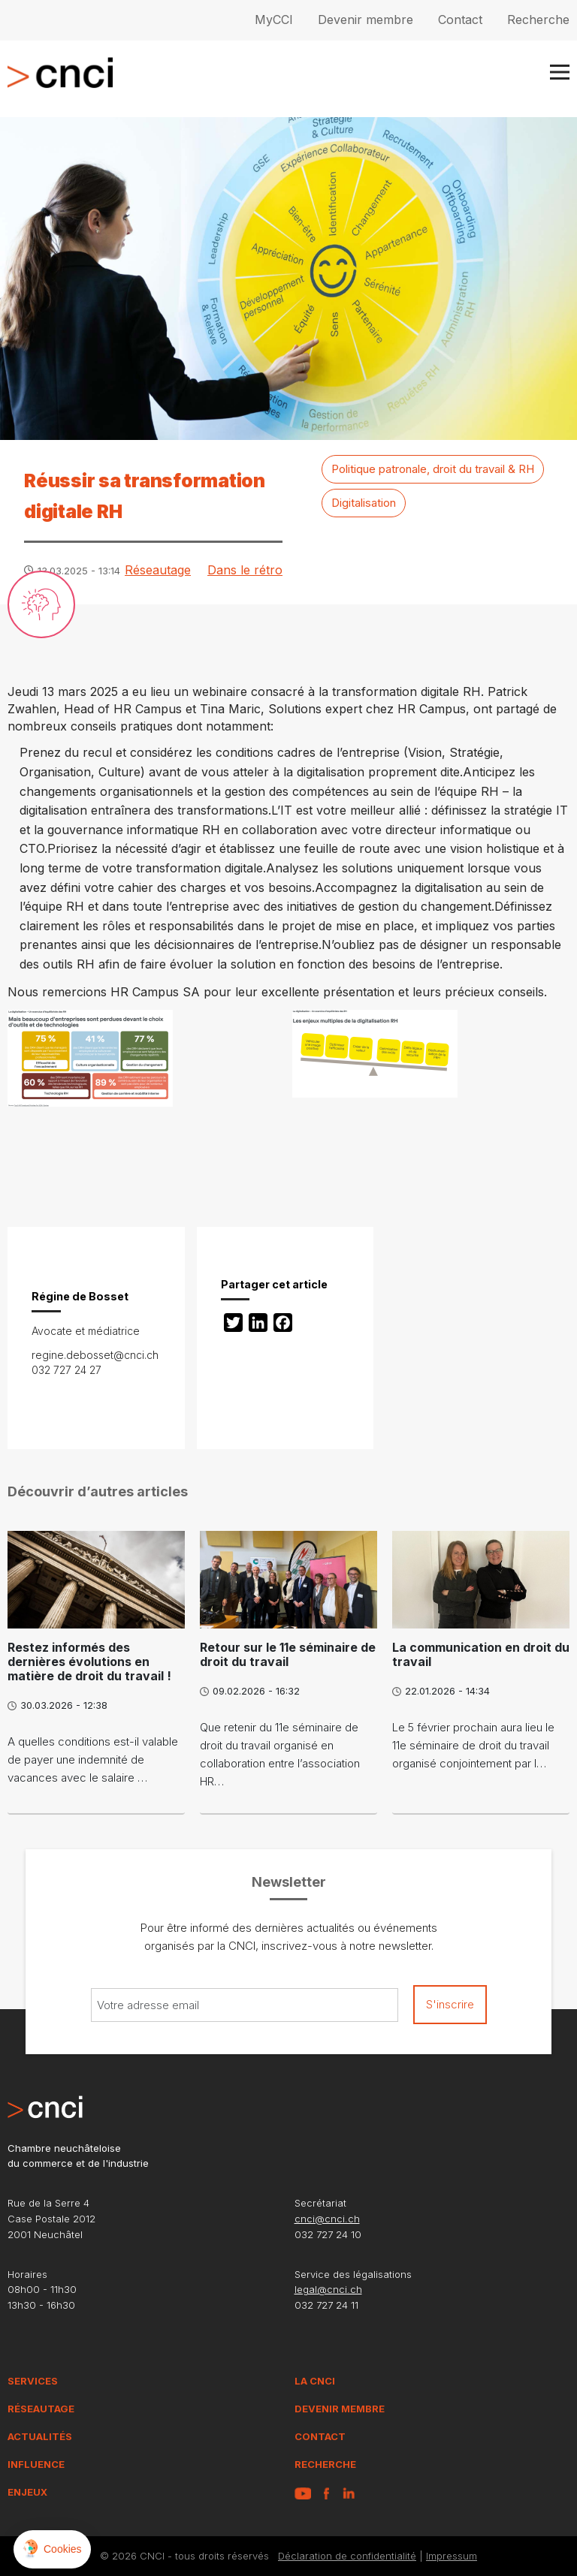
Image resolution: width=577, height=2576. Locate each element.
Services (33, 2381)
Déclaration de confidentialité (347, 2556)
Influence (36, 2464)
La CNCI (315, 2381)
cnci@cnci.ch (327, 2219)
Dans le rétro (244, 569)
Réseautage (158, 569)
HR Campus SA (155, 991)
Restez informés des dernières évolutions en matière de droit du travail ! (89, 1661)
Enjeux (27, 2492)
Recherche (538, 19)
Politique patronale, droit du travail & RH (432, 469)
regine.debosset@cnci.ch (95, 1354)
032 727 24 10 (328, 2234)
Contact (460, 19)
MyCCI (274, 19)
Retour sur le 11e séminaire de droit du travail (288, 1654)
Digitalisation (363, 503)
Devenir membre (365, 19)
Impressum (451, 2556)
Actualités (40, 2436)
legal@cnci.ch (328, 2289)
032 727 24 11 (326, 2305)
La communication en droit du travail (480, 1654)
